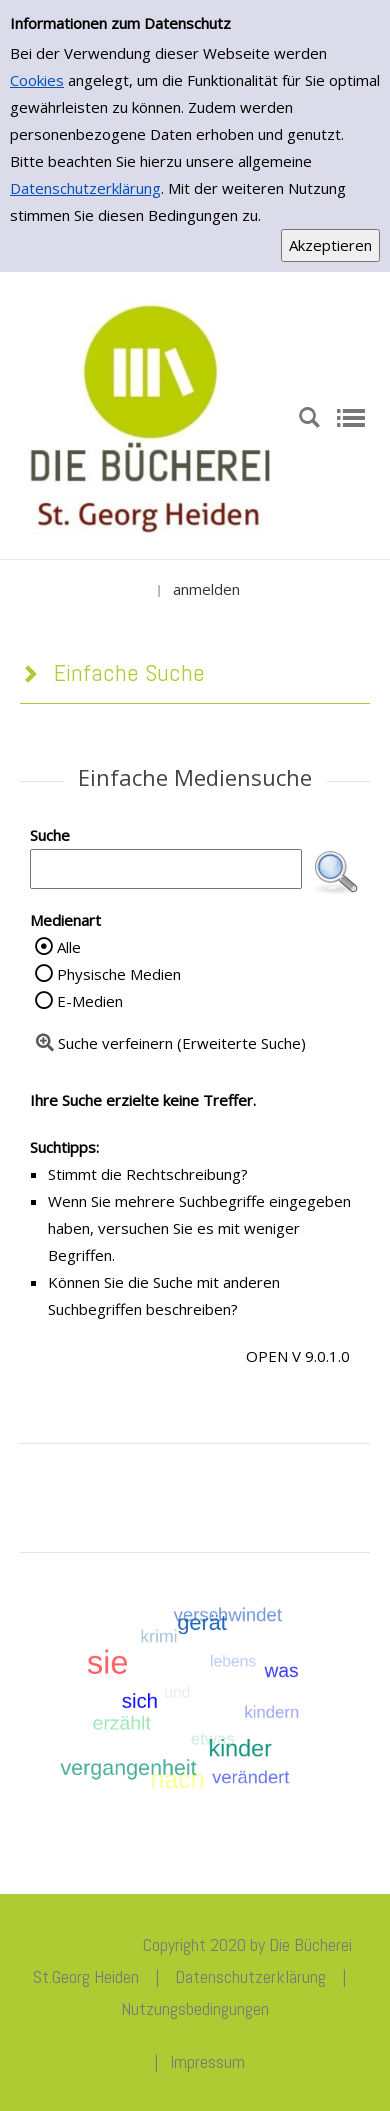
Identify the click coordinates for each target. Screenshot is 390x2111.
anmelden (206, 589)
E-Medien (90, 1001)
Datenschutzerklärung (85, 188)
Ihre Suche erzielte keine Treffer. (143, 1100)
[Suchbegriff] (166, 869)
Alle (69, 947)
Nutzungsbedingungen (195, 2008)
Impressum (207, 2061)
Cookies (37, 80)
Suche (50, 835)
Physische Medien (119, 974)
